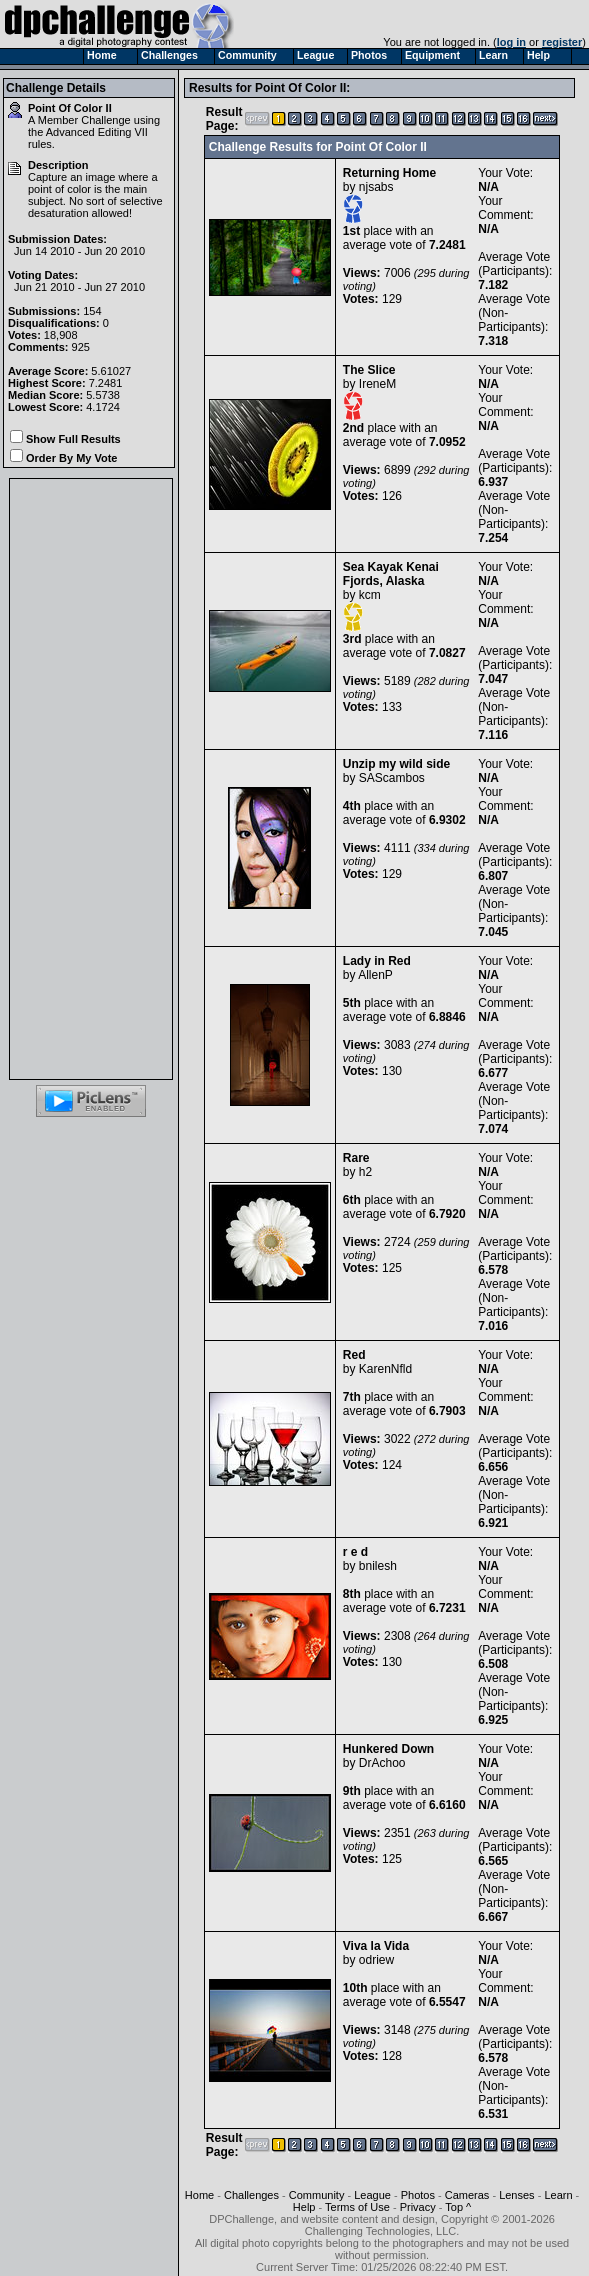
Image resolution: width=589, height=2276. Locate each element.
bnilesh (378, 1566)
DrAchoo (382, 1763)
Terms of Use (357, 2207)
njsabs (376, 187)
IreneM (377, 384)
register (562, 42)
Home (199, 2195)
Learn (558, 2195)
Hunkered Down (388, 1749)
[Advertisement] (91, 779)
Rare (356, 1158)
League (372, 2195)
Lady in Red (377, 961)
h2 (365, 1172)
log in (511, 42)
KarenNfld (385, 1369)
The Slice (369, 370)
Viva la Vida (376, 1946)
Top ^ (458, 2207)
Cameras (467, 2195)
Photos (418, 2195)
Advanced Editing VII (97, 132)
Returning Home (389, 173)
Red (354, 1355)
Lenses (516, 2195)
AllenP (375, 975)
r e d (355, 1552)
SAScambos (392, 778)
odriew (376, 1960)
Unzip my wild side (396, 764)
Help (304, 2207)
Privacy (418, 2207)
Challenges (251, 2195)
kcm (370, 595)
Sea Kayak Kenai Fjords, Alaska (391, 574)
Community (317, 2195)
